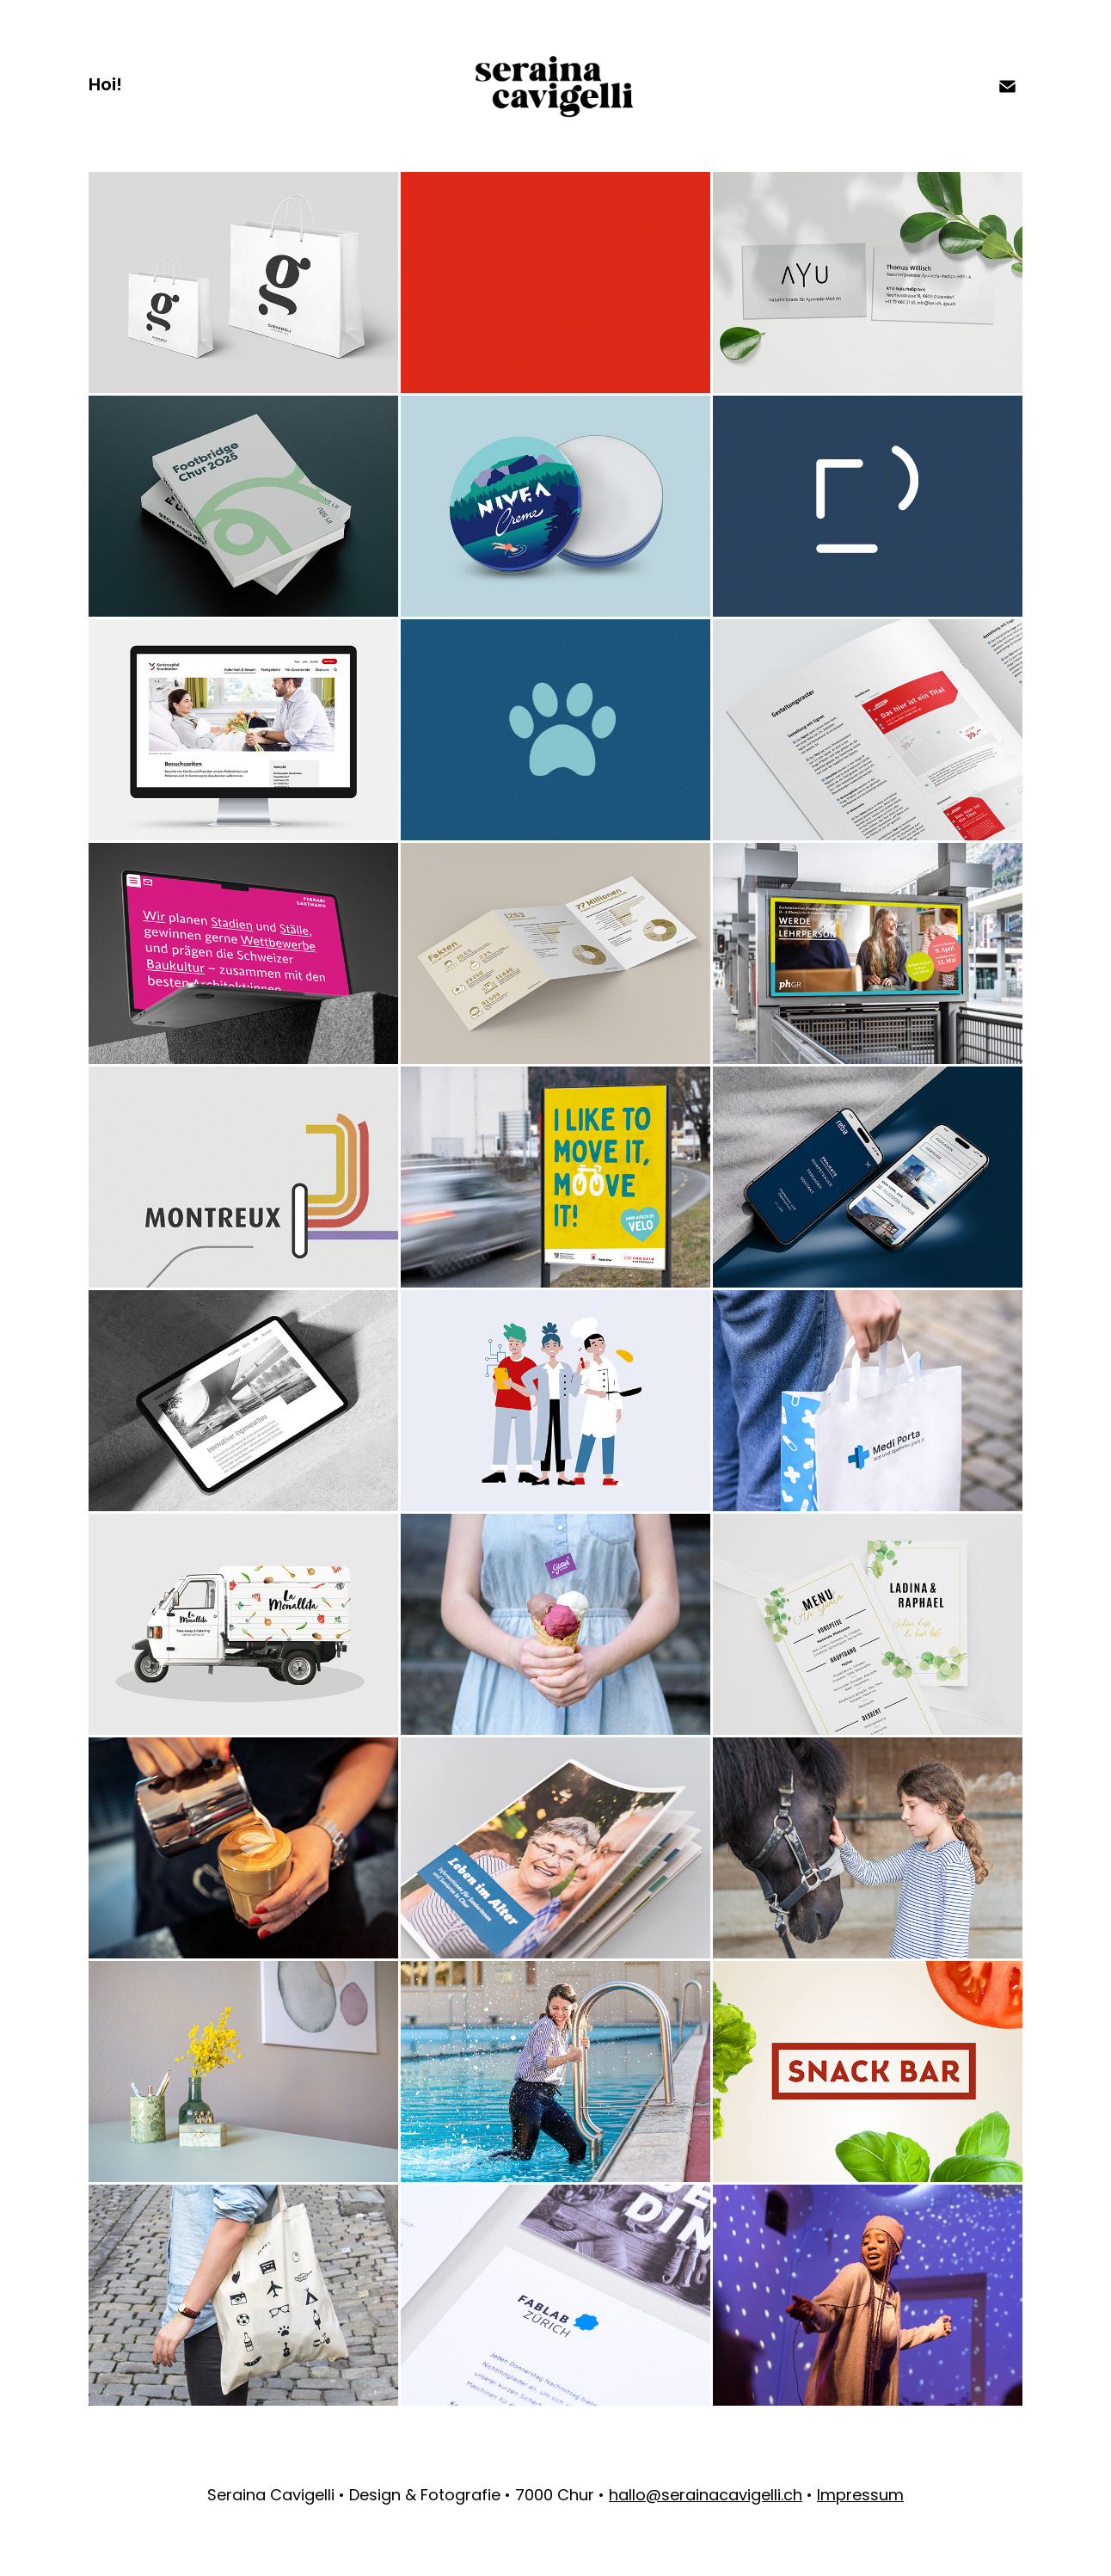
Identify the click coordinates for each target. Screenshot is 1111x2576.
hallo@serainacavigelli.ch (705, 2496)
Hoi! (105, 86)
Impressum (860, 2496)
